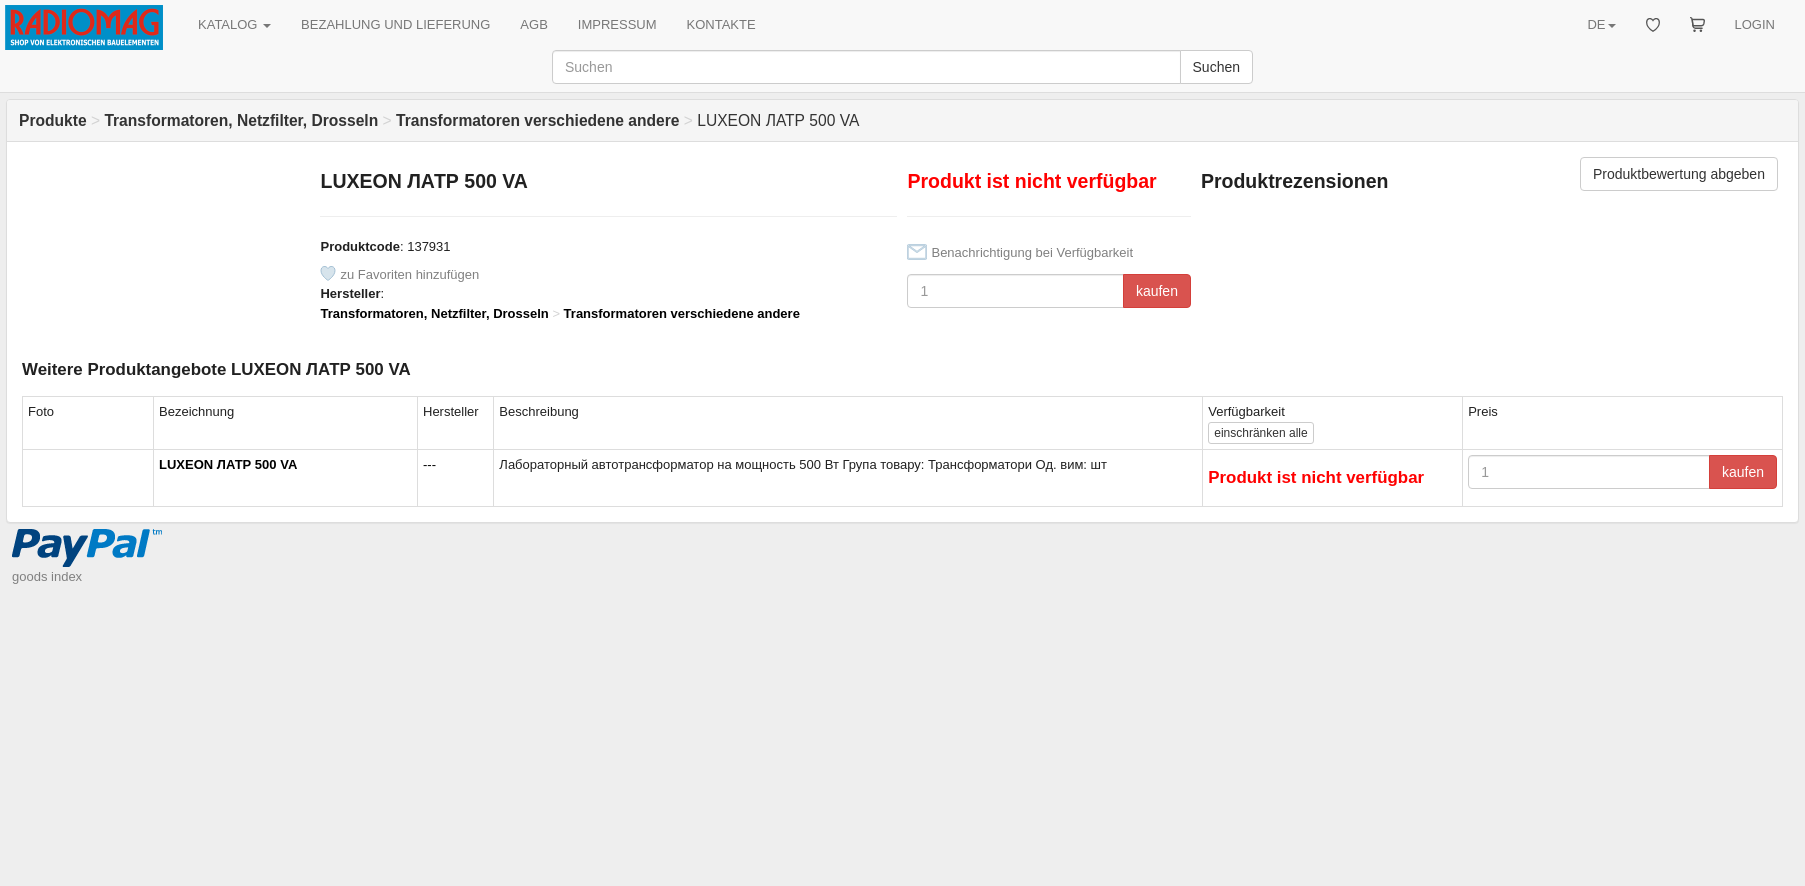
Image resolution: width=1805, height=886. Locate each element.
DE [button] (1601, 24)
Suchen (1216, 67)
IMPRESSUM (617, 24)
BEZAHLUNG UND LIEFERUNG (395, 24)
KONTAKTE (721, 24)
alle (1260, 433)
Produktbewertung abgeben (1679, 174)
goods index (47, 576)
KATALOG (234, 24)
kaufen (1157, 291)
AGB (533, 24)
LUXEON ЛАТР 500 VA (228, 464)
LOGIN (1755, 24)
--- (429, 464)
